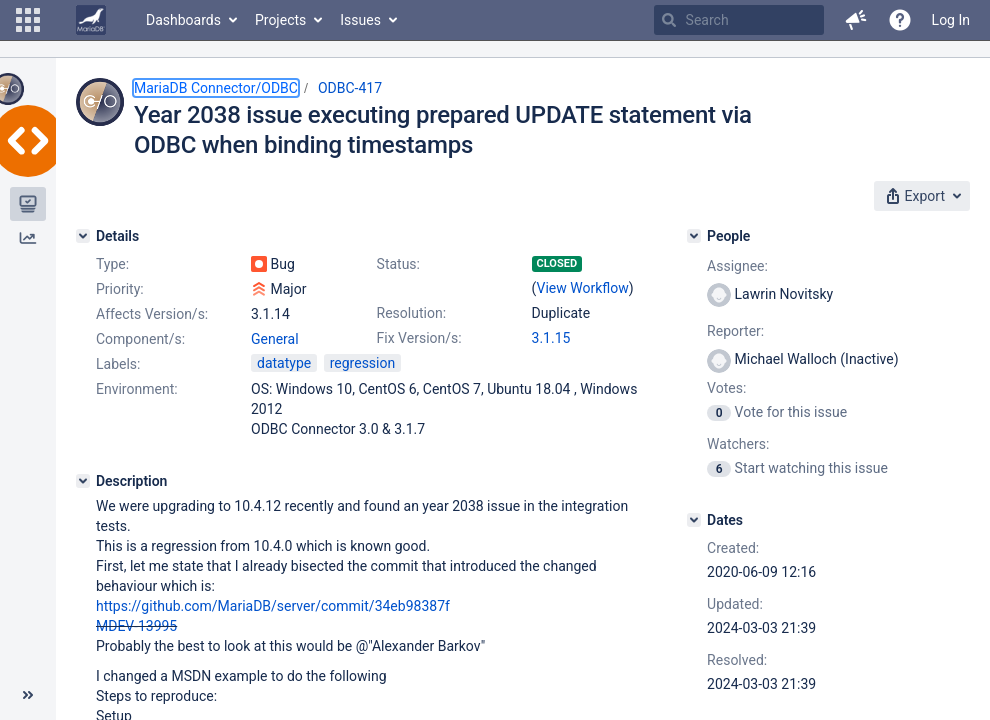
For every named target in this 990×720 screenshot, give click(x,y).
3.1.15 (551, 338)
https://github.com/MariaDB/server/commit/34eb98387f (273, 606)
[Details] (83, 236)
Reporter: (735, 331)
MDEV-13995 (136, 626)
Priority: (120, 289)
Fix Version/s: (419, 338)
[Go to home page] (91, 20)
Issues (360, 20)
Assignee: (737, 266)
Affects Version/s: (152, 314)
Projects (280, 20)
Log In (951, 20)
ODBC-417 (350, 88)
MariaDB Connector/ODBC (216, 88)
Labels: (118, 364)
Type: (112, 264)
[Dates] (694, 520)
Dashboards (183, 20)
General (275, 339)
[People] (694, 236)
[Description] (83, 481)
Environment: (137, 389)
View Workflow (583, 288)
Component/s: (140, 339)
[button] (28, 20)
